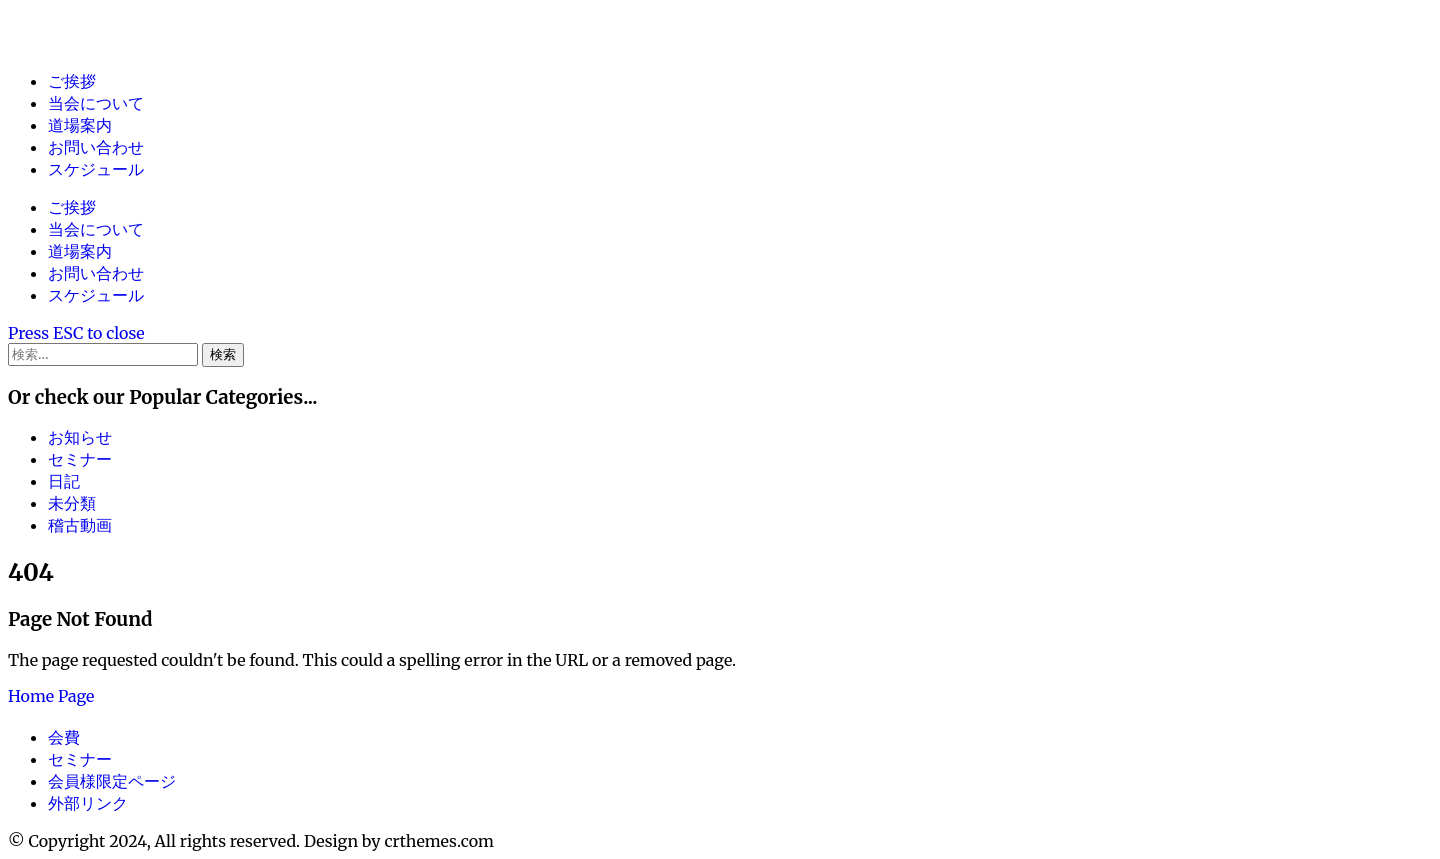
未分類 (72, 503)
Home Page (51, 696)
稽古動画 (80, 525)
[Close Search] (76, 333)
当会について (96, 103)
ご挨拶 (72, 81)
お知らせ (80, 437)
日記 (64, 481)
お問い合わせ (96, 147)
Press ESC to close (76, 333)
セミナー (80, 459)
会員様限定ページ (112, 781)
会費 (64, 737)
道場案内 (80, 125)
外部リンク (88, 803)
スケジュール (96, 169)
